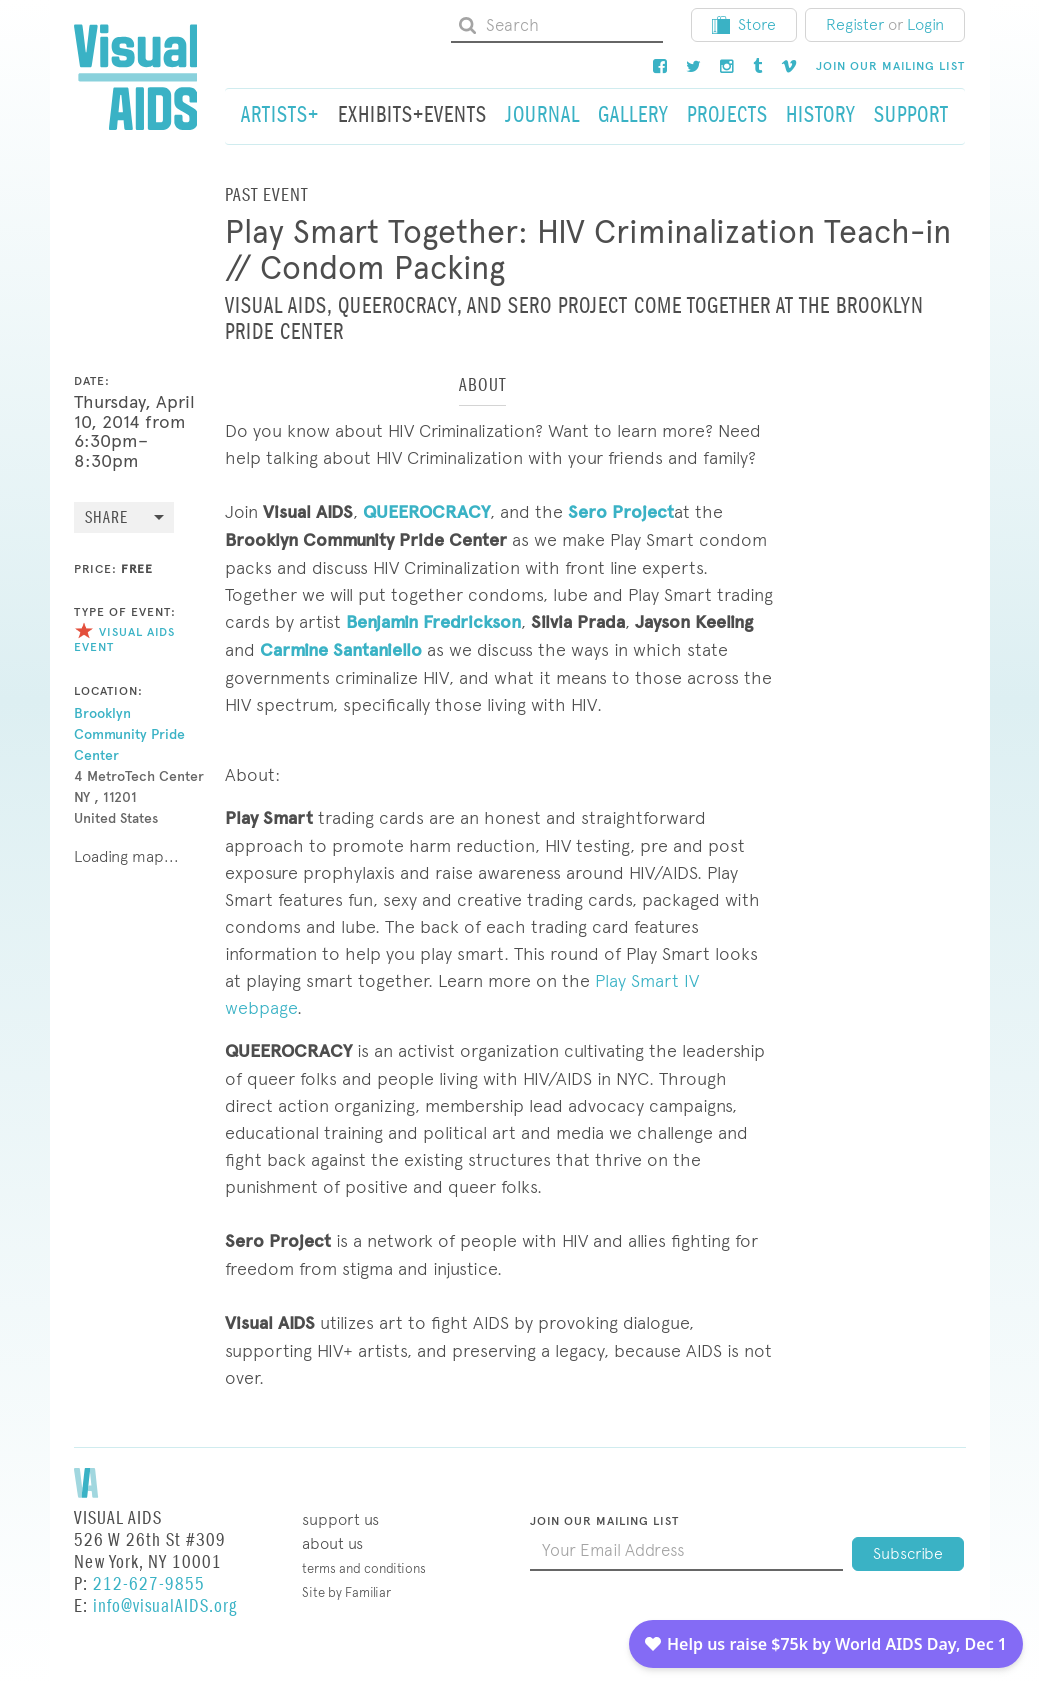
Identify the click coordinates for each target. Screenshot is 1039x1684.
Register (855, 24)
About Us (332, 1543)
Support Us (340, 1519)
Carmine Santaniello (341, 650)
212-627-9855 (149, 1584)
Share (106, 518)
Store (744, 24)
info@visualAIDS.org (165, 1606)
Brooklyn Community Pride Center (129, 734)
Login (925, 24)
